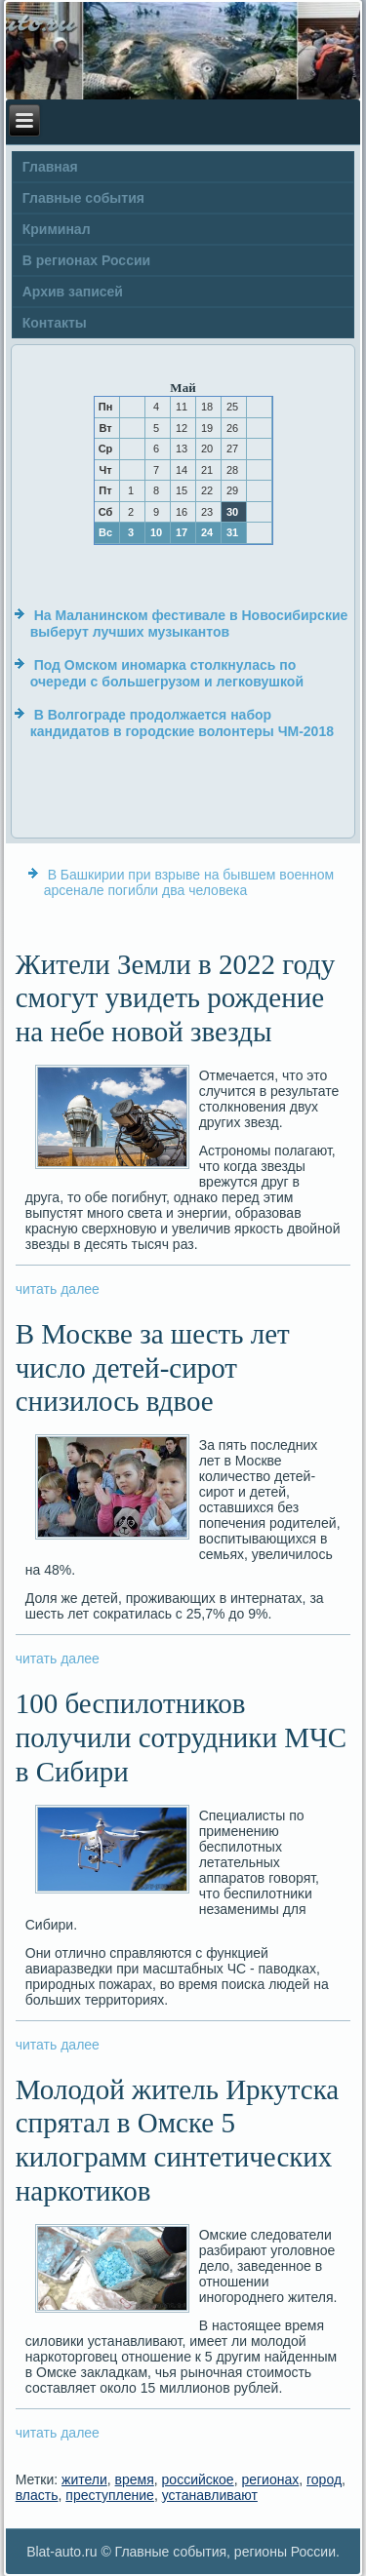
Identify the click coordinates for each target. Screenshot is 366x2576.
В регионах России (86, 260)
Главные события (83, 198)
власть (37, 2495)
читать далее (58, 1289)
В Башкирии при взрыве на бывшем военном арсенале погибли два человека (189, 882)
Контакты (54, 323)
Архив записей (72, 291)
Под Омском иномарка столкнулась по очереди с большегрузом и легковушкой (167, 673)
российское (198, 2479)
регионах (270, 2479)
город (324, 2479)
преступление (109, 2495)
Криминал (56, 229)
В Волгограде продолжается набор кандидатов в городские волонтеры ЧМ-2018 (182, 723)
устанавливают (210, 2495)
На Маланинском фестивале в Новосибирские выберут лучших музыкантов (189, 624)
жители (84, 2479)
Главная (50, 167)
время (134, 2479)
